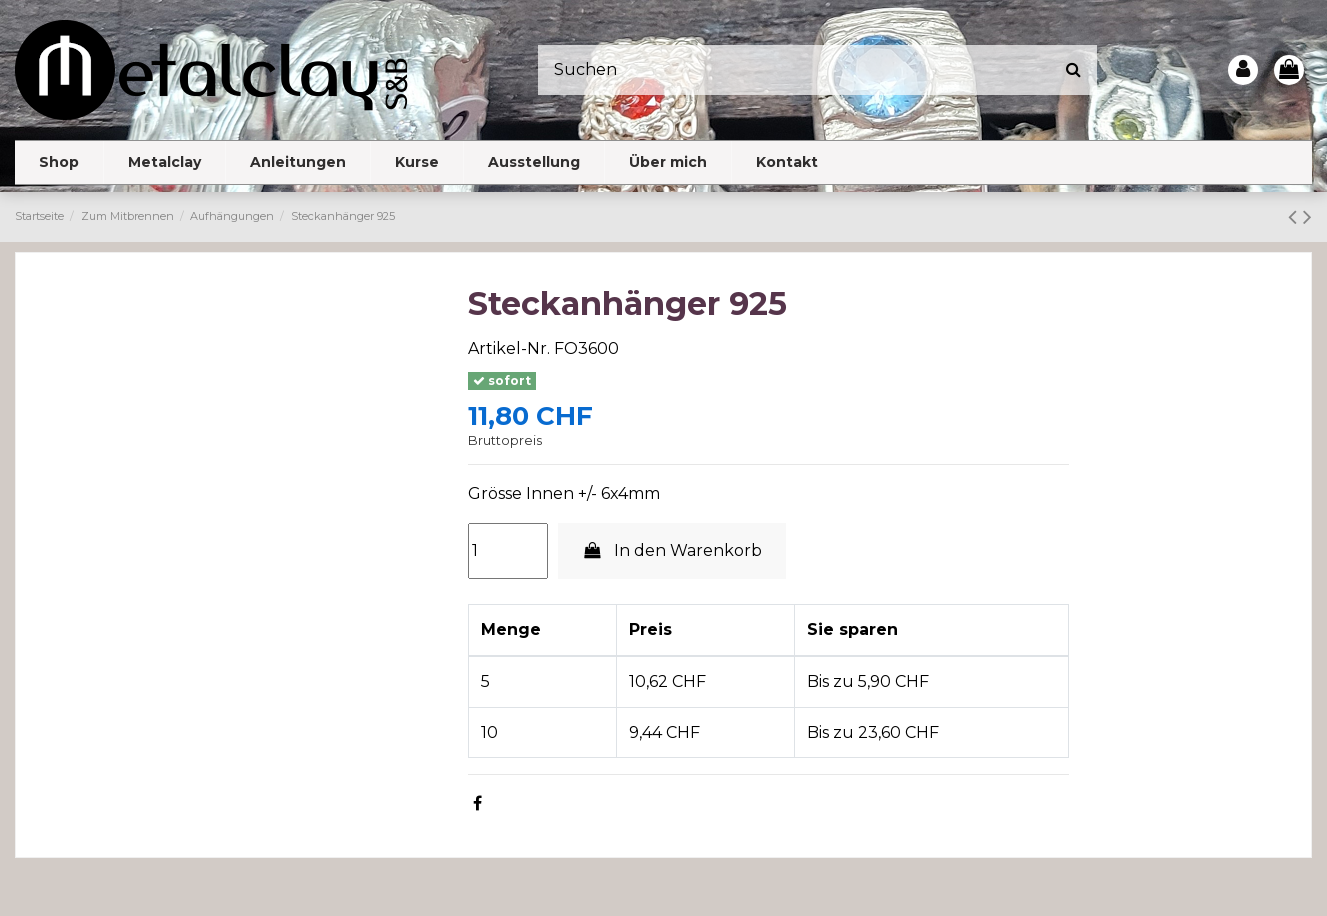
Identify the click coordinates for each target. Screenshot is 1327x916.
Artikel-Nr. (509, 348)
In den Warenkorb (672, 550)
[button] (164, 162)
